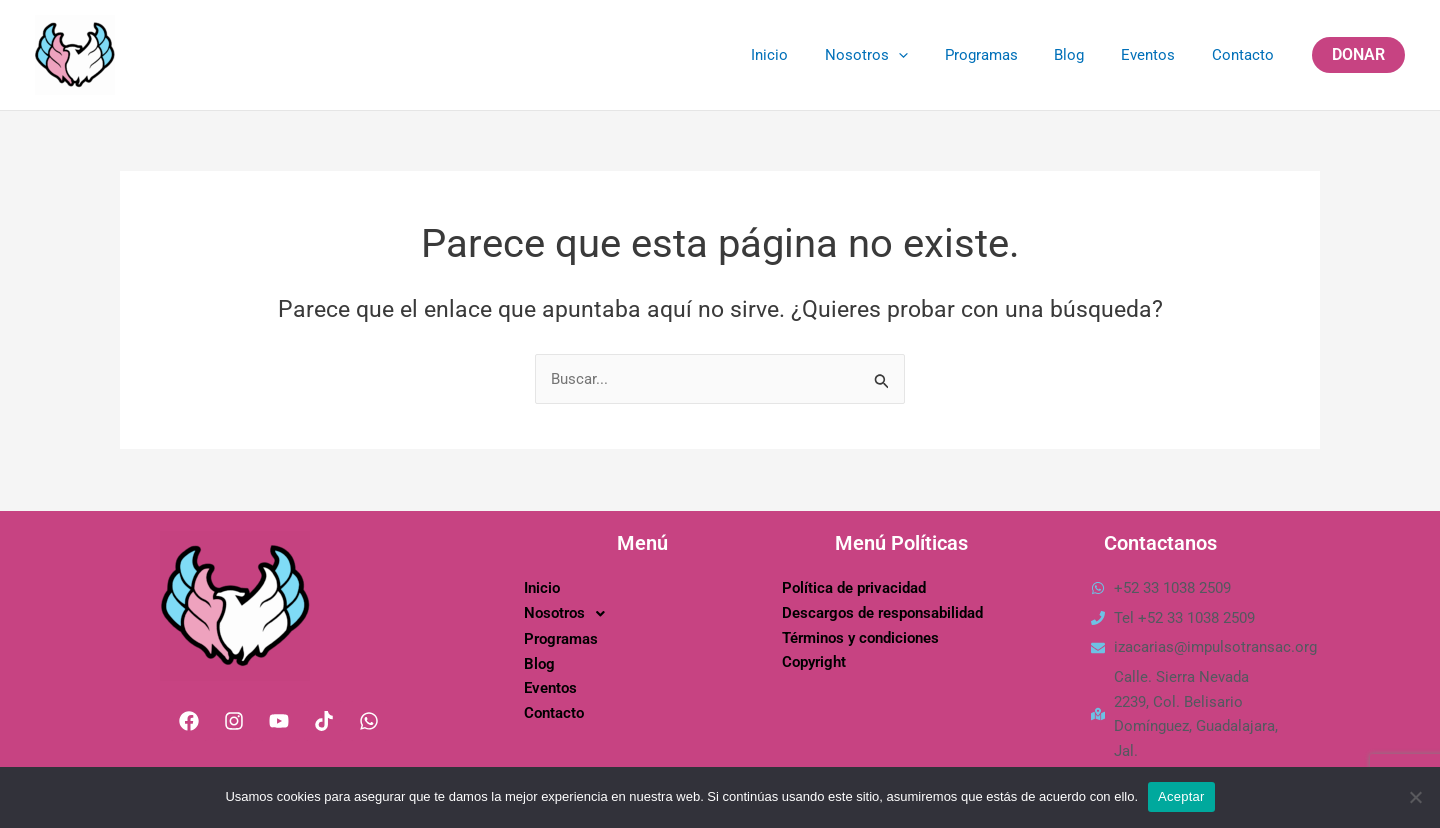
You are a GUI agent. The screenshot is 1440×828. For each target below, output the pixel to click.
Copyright (814, 662)
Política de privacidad (854, 587)
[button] (1358, 55)
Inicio (806, 55)
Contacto (1246, 55)
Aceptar (1181, 796)
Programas (1004, 55)
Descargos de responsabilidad (882, 612)
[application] (928, 55)
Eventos (1158, 55)
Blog (1086, 55)
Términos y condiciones (860, 637)
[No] (1415, 797)
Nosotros (896, 55)
